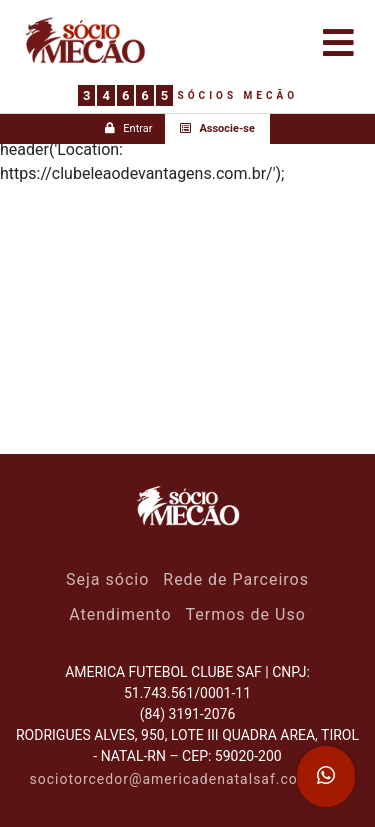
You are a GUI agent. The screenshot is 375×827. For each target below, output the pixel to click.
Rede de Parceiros (236, 579)
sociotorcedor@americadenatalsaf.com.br (180, 779)
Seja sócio (107, 579)
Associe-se (217, 128)
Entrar (128, 128)
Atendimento (120, 614)
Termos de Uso (246, 614)
